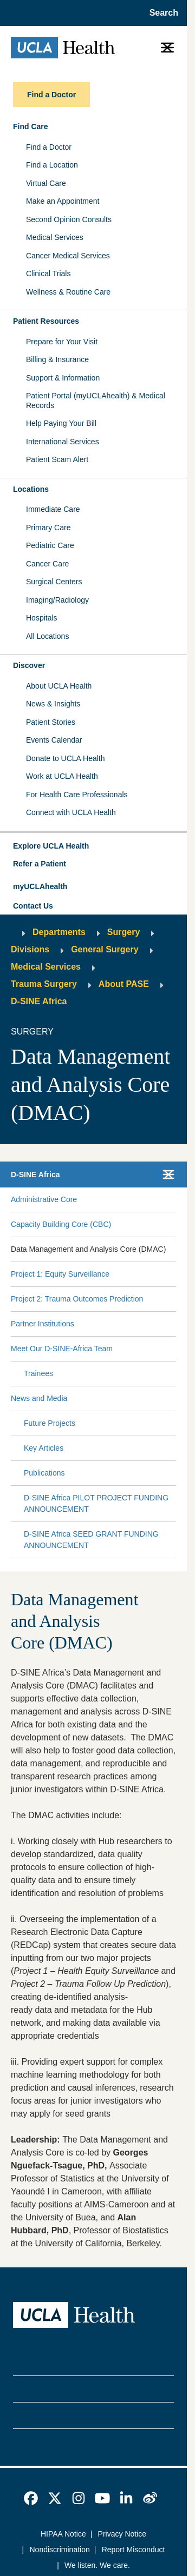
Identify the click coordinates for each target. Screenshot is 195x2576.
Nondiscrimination (60, 2549)
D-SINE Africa (39, 1001)
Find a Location (52, 165)
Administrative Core (44, 1199)
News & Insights (53, 703)
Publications (44, 1473)
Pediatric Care (50, 545)
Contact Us (33, 906)
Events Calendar (54, 740)
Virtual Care (46, 183)
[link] (31, 2498)
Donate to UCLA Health (65, 758)
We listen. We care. (97, 2565)
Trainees (38, 1373)
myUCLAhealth (40, 886)
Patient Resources (46, 321)
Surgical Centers (54, 581)
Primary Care (48, 527)
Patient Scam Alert (57, 459)
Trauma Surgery (44, 984)
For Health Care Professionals (77, 794)
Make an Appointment (62, 201)
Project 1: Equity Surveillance (60, 1274)
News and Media (39, 1398)
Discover (29, 665)
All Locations (47, 636)
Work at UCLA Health (62, 776)
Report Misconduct (133, 2549)
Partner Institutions (42, 1323)
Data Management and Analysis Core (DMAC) (88, 1249)
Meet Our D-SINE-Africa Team (62, 1348)
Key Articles (43, 1448)
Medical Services (54, 237)
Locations (31, 489)
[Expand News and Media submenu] (120, 1399)
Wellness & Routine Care (68, 292)
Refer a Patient (39, 863)
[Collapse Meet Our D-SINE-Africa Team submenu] (174, 1349)
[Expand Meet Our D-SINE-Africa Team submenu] (142, 1349)
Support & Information (63, 377)
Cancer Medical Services (68, 255)
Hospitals (41, 617)
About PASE (124, 984)
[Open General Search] (160, 13)
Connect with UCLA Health (71, 812)
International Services (62, 441)
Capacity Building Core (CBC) (61, 1224)
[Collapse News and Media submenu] (174, 1399)
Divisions (30, 949)
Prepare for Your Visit (62, 341)
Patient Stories (50, 722)
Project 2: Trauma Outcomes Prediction (77, 1298)
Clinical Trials (48, 273)
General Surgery (105, 949)
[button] (93, 846)
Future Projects (49, 1423)
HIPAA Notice (63, 2534)
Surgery (123, 932)
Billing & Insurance (57, 359)
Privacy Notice (122, 2534)
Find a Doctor (49, 147)
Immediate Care (53, 509)
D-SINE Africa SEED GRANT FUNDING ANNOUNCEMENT (91, 1540)
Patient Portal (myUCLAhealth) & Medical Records (95, 400)
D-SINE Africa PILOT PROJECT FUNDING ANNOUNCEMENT (96, 1503)
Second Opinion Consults (69, 219)
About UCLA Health (59, 686)
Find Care (30, 126)
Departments (59, 932)
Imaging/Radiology (57, 600)
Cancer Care (47, 563)
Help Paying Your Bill (61, 423)
